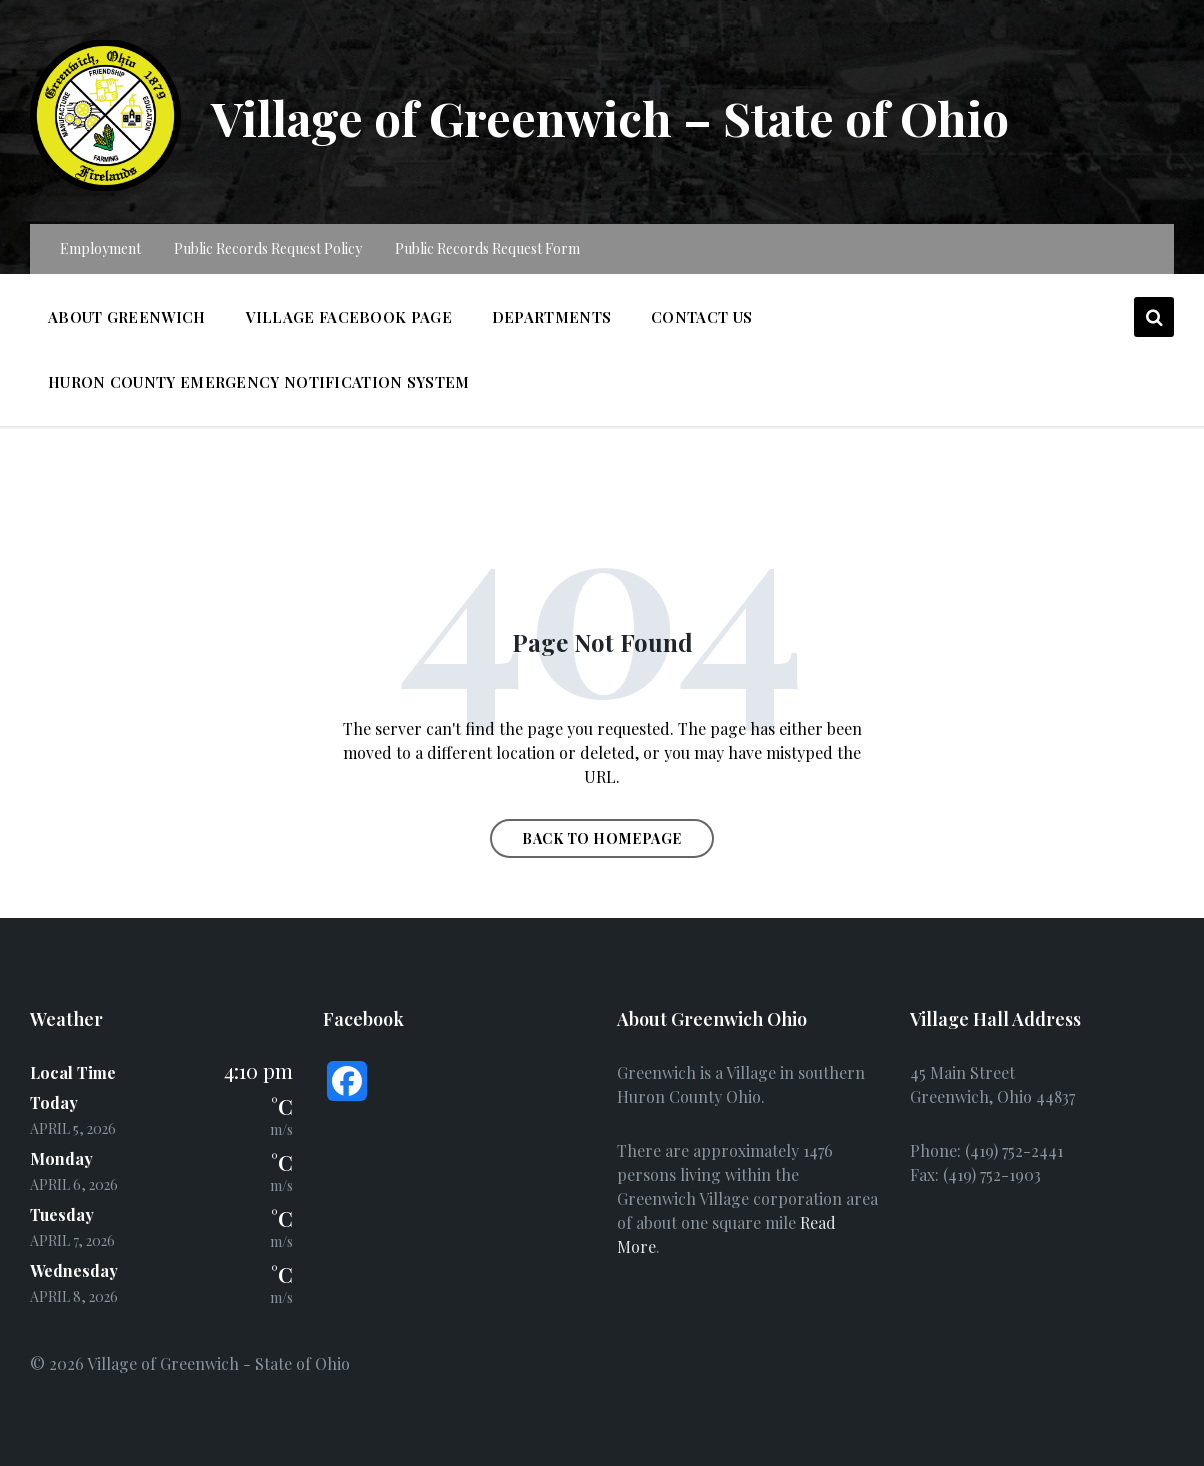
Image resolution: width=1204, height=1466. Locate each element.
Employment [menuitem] (100, 248)
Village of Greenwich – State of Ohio (613, 117)
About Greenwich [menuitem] (127, 317)
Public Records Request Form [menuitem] (487, 248)
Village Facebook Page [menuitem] (349, 317)
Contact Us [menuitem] (701, 317)
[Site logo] (105, 184)
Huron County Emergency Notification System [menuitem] (259, 382)
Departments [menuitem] (551, 317)
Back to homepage (602, 838)
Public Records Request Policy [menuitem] (268, 248)
